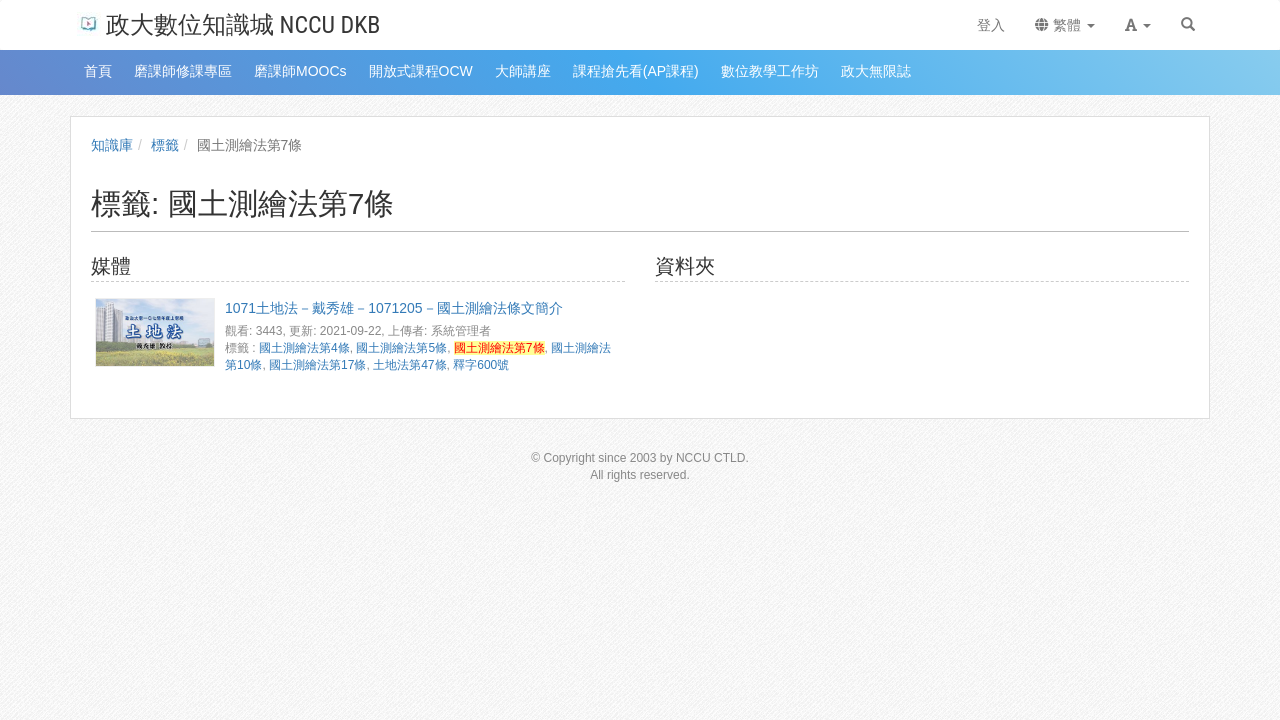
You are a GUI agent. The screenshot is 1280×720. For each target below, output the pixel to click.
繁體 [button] (1065, 25)
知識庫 (112, 145)
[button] (1138, 25)
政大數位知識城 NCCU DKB (228, 23)
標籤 (165, 145)
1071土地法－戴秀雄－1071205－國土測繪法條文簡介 (394, 308)
